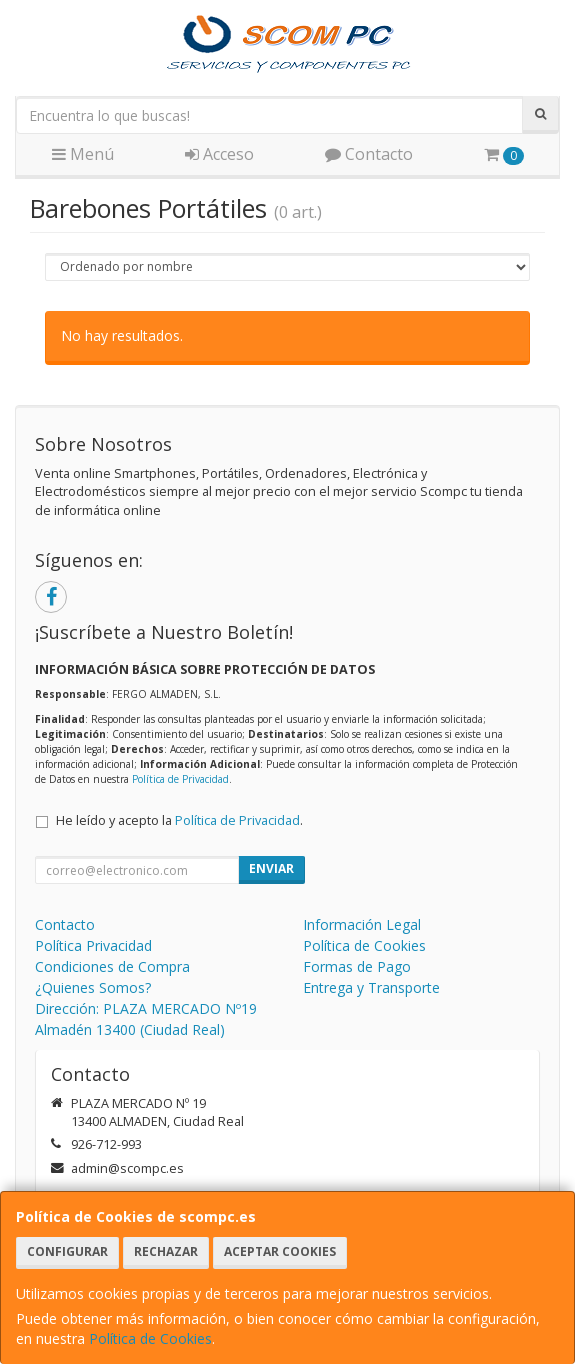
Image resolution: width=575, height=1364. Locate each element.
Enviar (271, 868)
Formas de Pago (357, 966)
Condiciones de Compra (112, 966)
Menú (83, 154)
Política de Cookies (150, 1338)
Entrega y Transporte (371, 987)
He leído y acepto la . (179, 820)
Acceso (219, 154)
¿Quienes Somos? (93, 987)
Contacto (369, 154)
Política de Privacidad (180, 779)
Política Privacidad (93, 945)
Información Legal (362, 924)
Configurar (67, 1251)
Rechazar (166, 1251)
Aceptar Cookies (280, 1251)
